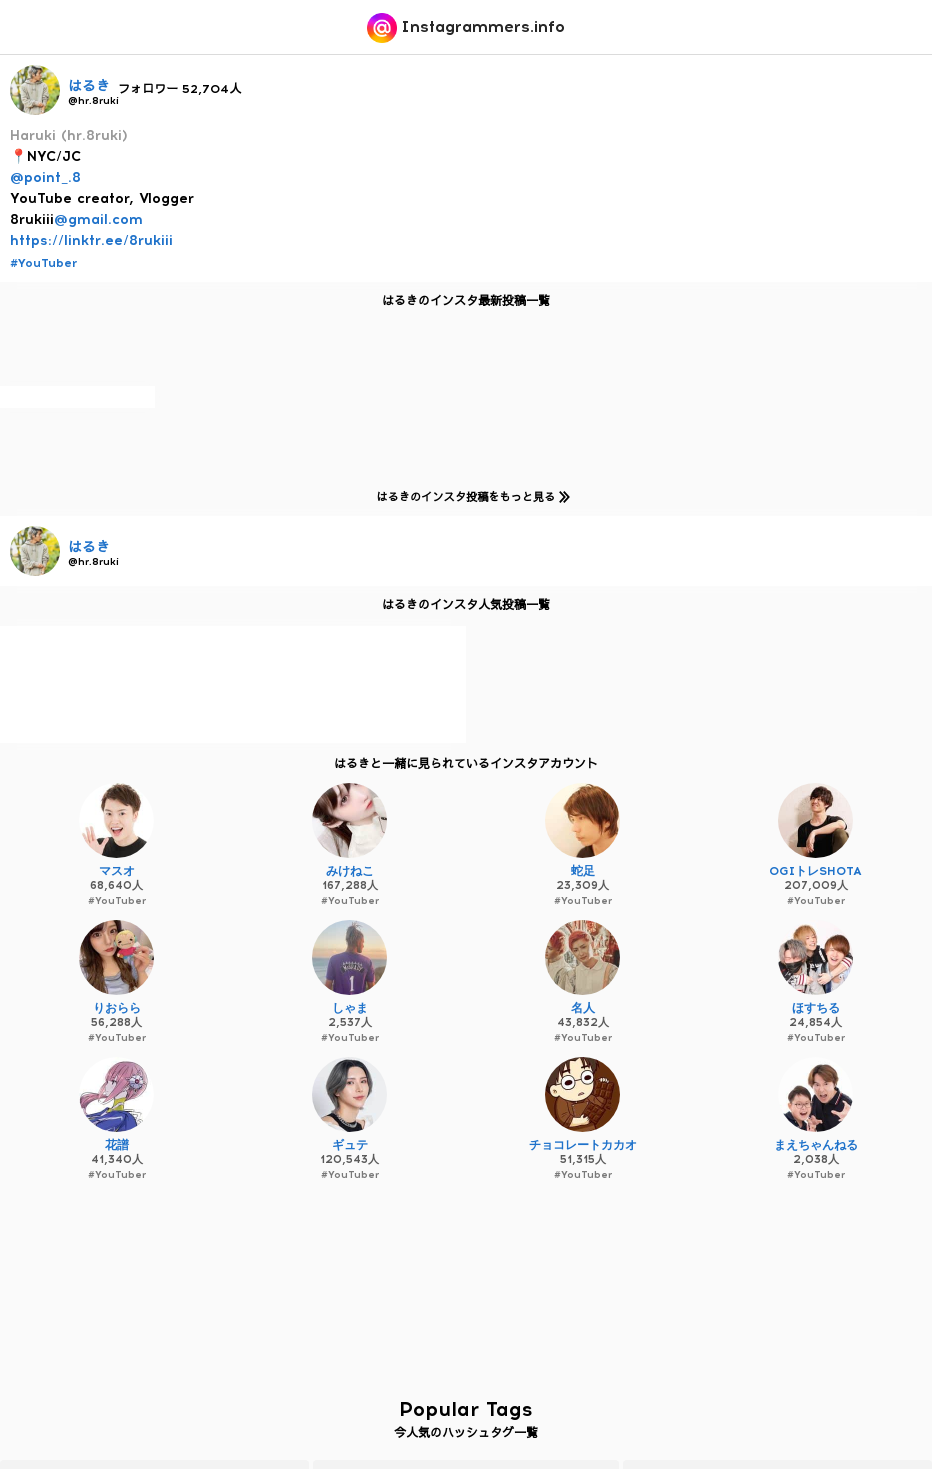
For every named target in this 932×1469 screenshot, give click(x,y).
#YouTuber (43, 263)
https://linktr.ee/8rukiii (91, 240)
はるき (89, 86)
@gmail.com (98, 219)
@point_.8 (45, 177)
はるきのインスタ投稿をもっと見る (469, 496)
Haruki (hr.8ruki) (69, 135)
